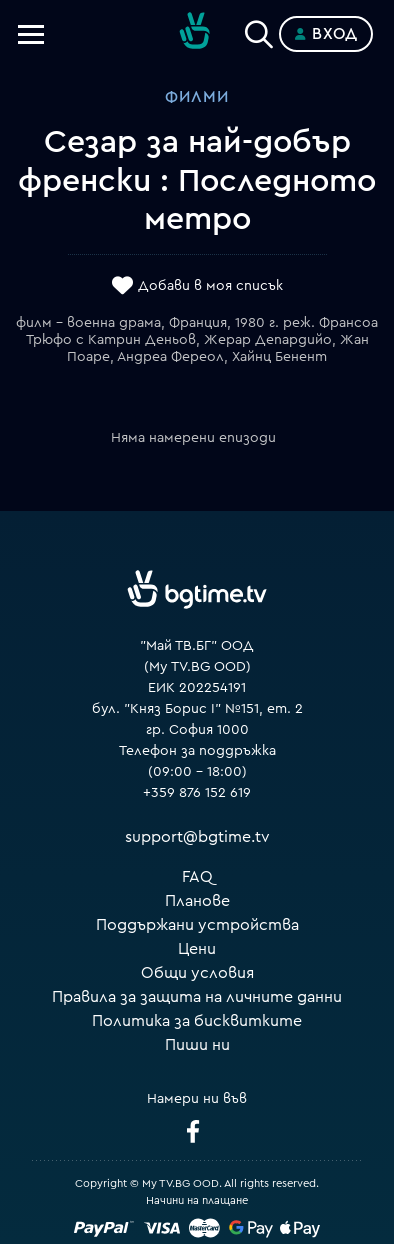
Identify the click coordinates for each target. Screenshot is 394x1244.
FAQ (197, 877)
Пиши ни (197, 1045)
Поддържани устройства (197, 925)
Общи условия (197, 973)
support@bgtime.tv (197, 837)
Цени (197, 949)
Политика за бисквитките (197, 1021)
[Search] (259, 30)
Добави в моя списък (210, 287)
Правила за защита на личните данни (197, 997)
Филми (197, 97)
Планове (197, 901)
